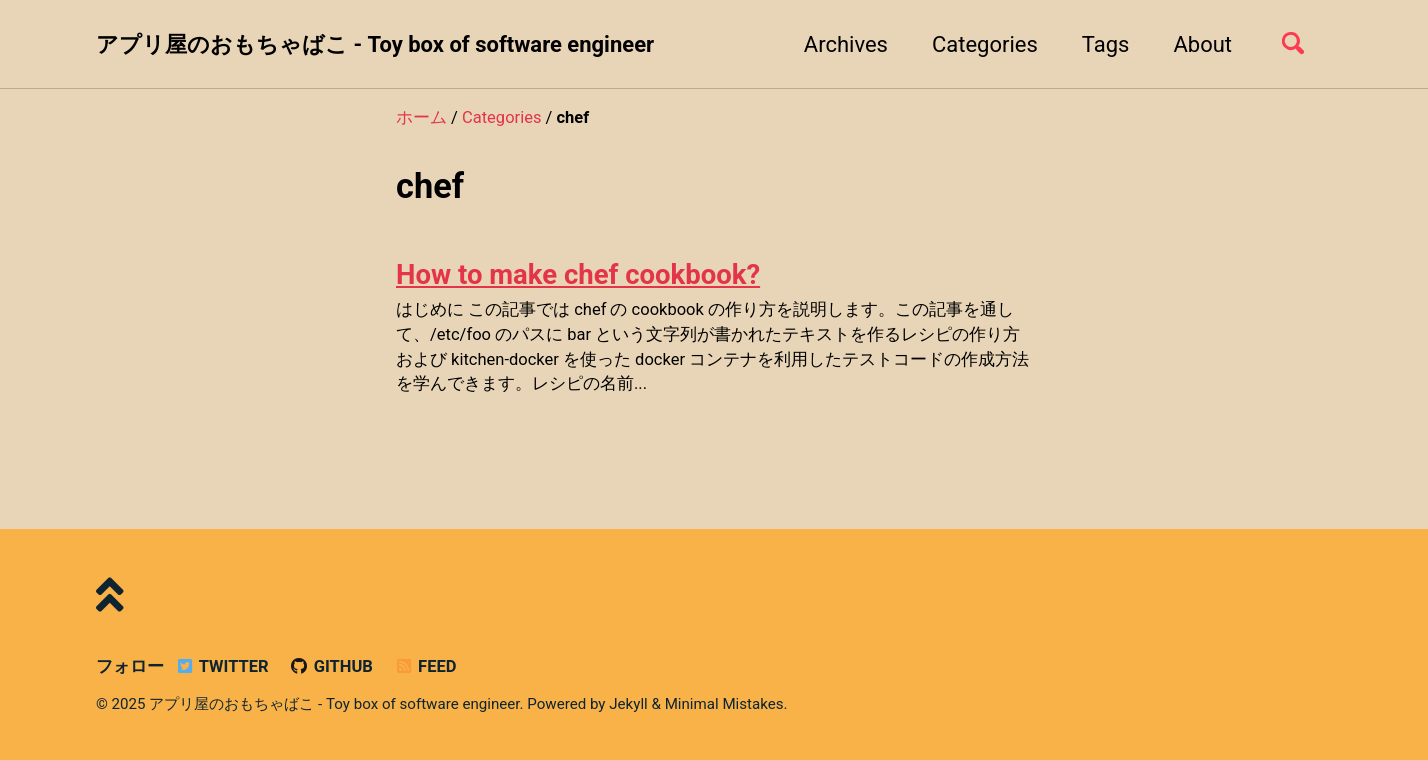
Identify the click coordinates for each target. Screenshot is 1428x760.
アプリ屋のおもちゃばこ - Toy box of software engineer (375, 44)
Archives (846, 44)
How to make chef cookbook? (578, 274)
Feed (424, 666)
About (1202, 44)
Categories (985, 44)
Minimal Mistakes (724, 704)
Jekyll (628, 704)
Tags (1106, 44)
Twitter (221, 666)
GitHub (331, 666)
